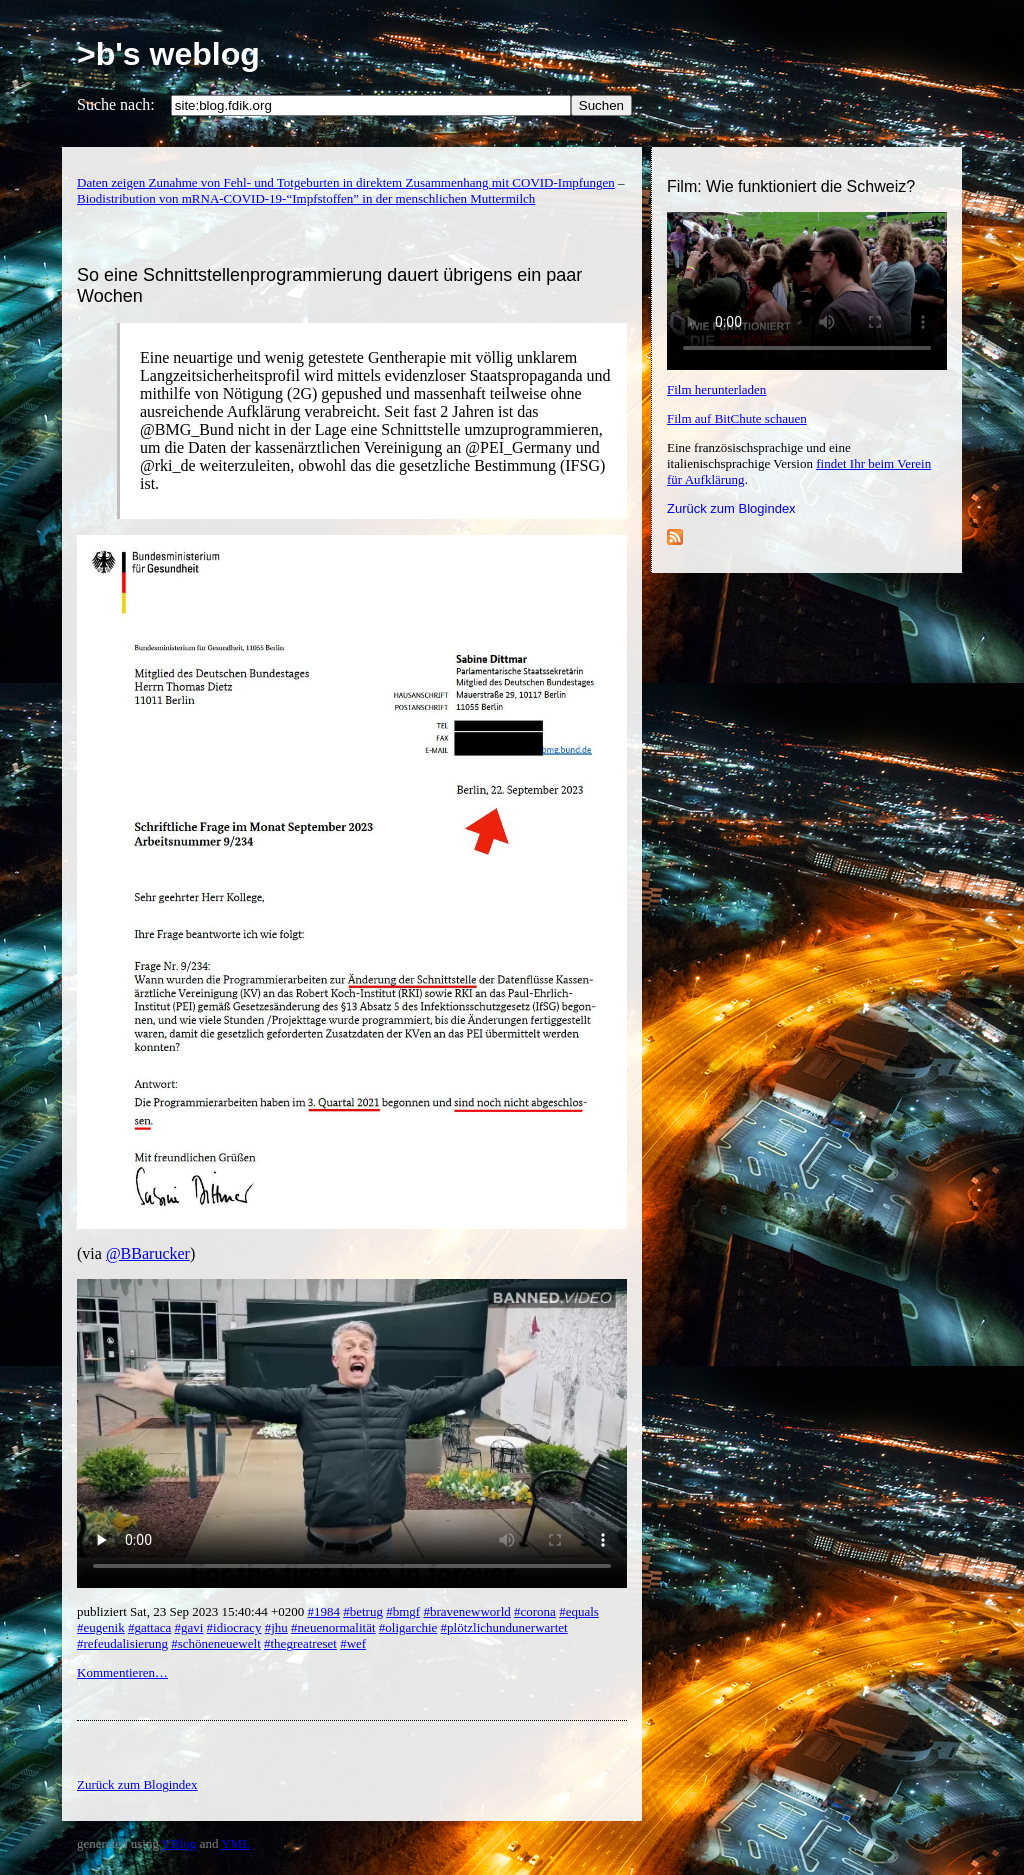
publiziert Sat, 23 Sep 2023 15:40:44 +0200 (192, 1611)
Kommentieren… (122, 1672)
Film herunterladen (716, 389)
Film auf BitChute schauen (737, 418)
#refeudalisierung (122, 1643)
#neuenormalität (333, 1627)
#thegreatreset (300, 1643)
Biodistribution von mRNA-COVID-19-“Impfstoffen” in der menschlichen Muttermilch (306, 198)
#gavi (188, 1627)
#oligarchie (408, 1627)
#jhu (276, 1627)
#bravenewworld (466, 1611)
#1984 (323, 1611)
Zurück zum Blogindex (731, 508)
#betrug (363, 1611)
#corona (535, 1611)
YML (235, 1843)
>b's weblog (168, 54)
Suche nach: (116, 104)
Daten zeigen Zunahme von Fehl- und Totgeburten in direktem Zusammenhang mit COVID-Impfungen (346, 182)
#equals (579, 1611)
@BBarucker (148, 1253)
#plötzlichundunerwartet (504, 1627)
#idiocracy (234, 1627)
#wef (353, 1643)
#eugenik (101, 1627)
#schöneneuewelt (216, 1643)
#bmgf (403, 1611)
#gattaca (149, 1627)
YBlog (179, 1843)
